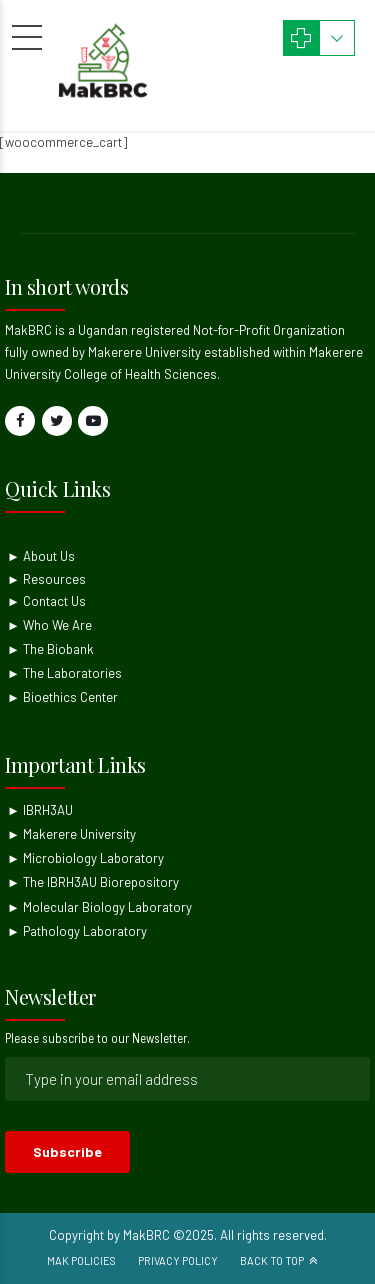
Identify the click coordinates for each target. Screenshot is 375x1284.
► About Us (41, 556)
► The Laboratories (64, 673)
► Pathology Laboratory (77, 931)
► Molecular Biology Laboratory (99, 907)
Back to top (272, 1260)
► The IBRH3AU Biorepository (93, 882)
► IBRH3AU (40, 810)
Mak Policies (81, 1260)
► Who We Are (49, 625)
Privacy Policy (178, 1260)
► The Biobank (50, 649)
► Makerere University (71, 834)
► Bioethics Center (62, 697)
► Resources (46, 579)
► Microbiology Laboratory (85, 858)
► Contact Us (46, 601)
